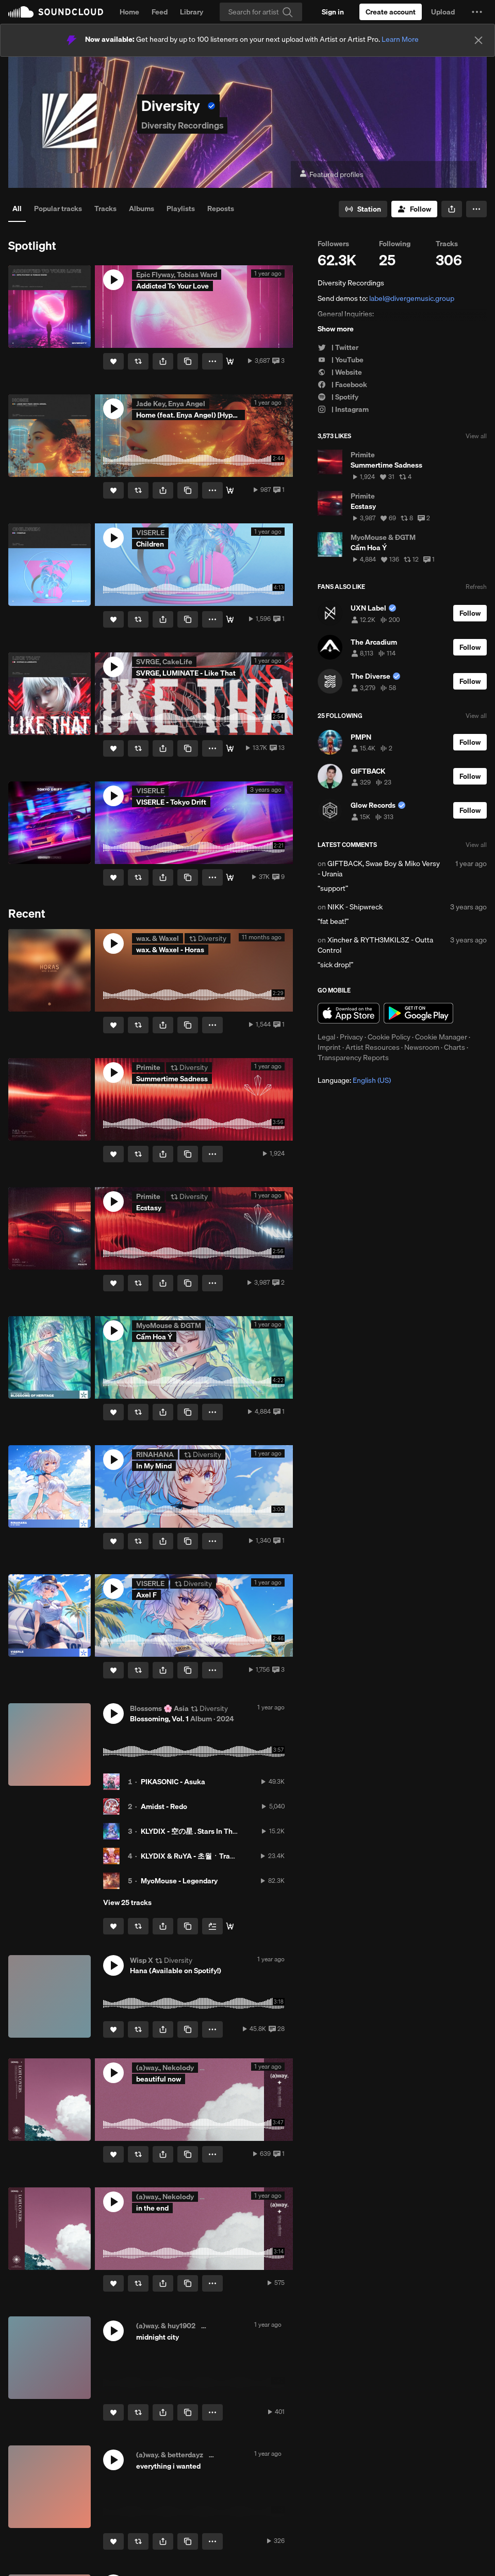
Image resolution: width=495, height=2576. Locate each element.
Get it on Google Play (418, 1013)
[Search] (261, 12)
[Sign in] (333, 12)
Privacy (351, 1037)
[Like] (113, 361)
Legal (326, 1037)
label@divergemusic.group (411, 298)
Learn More (400, 39)
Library (191, 12)
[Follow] (414, 209)
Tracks (105, 208)
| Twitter (338, 347)
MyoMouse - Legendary (179, 1880)
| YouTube (341, 359)
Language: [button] (354, 1080)
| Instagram (343, 409)
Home (129, 12)
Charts (454, 1047)
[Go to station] (363, 209)
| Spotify (338, 397)
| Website (340, 372)
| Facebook (342, 384)
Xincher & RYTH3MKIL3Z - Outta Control (375, 945)
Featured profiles (331, 174)
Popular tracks (58, 208)
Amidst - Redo (164, 1806)
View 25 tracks (127, 1902)
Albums (141, 208)
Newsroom (421, 1047)
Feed (160, 12)
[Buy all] (230, 1926)
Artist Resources (372, 1047)
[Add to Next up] (212, 1926)
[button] (477, 12)
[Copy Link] (187, 361)
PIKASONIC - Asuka (173, 1781)
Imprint (329, 1047)
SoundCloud (55, 12)
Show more (336, 329)
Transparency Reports (353, 1057)
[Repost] (138, 361)
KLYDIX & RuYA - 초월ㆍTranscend (197, 1856)
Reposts (220, 208)
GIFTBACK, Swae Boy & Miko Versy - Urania (379, 868)
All (17, 208)
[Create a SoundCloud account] (390, 12)
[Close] (478, 40)
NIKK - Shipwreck (355, 907)
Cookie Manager (441, 1037)
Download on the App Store (349, 1013)
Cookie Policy (389, 1037)
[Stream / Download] (230, 361)
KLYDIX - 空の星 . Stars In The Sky (195, 1831)
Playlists (181, 208)
